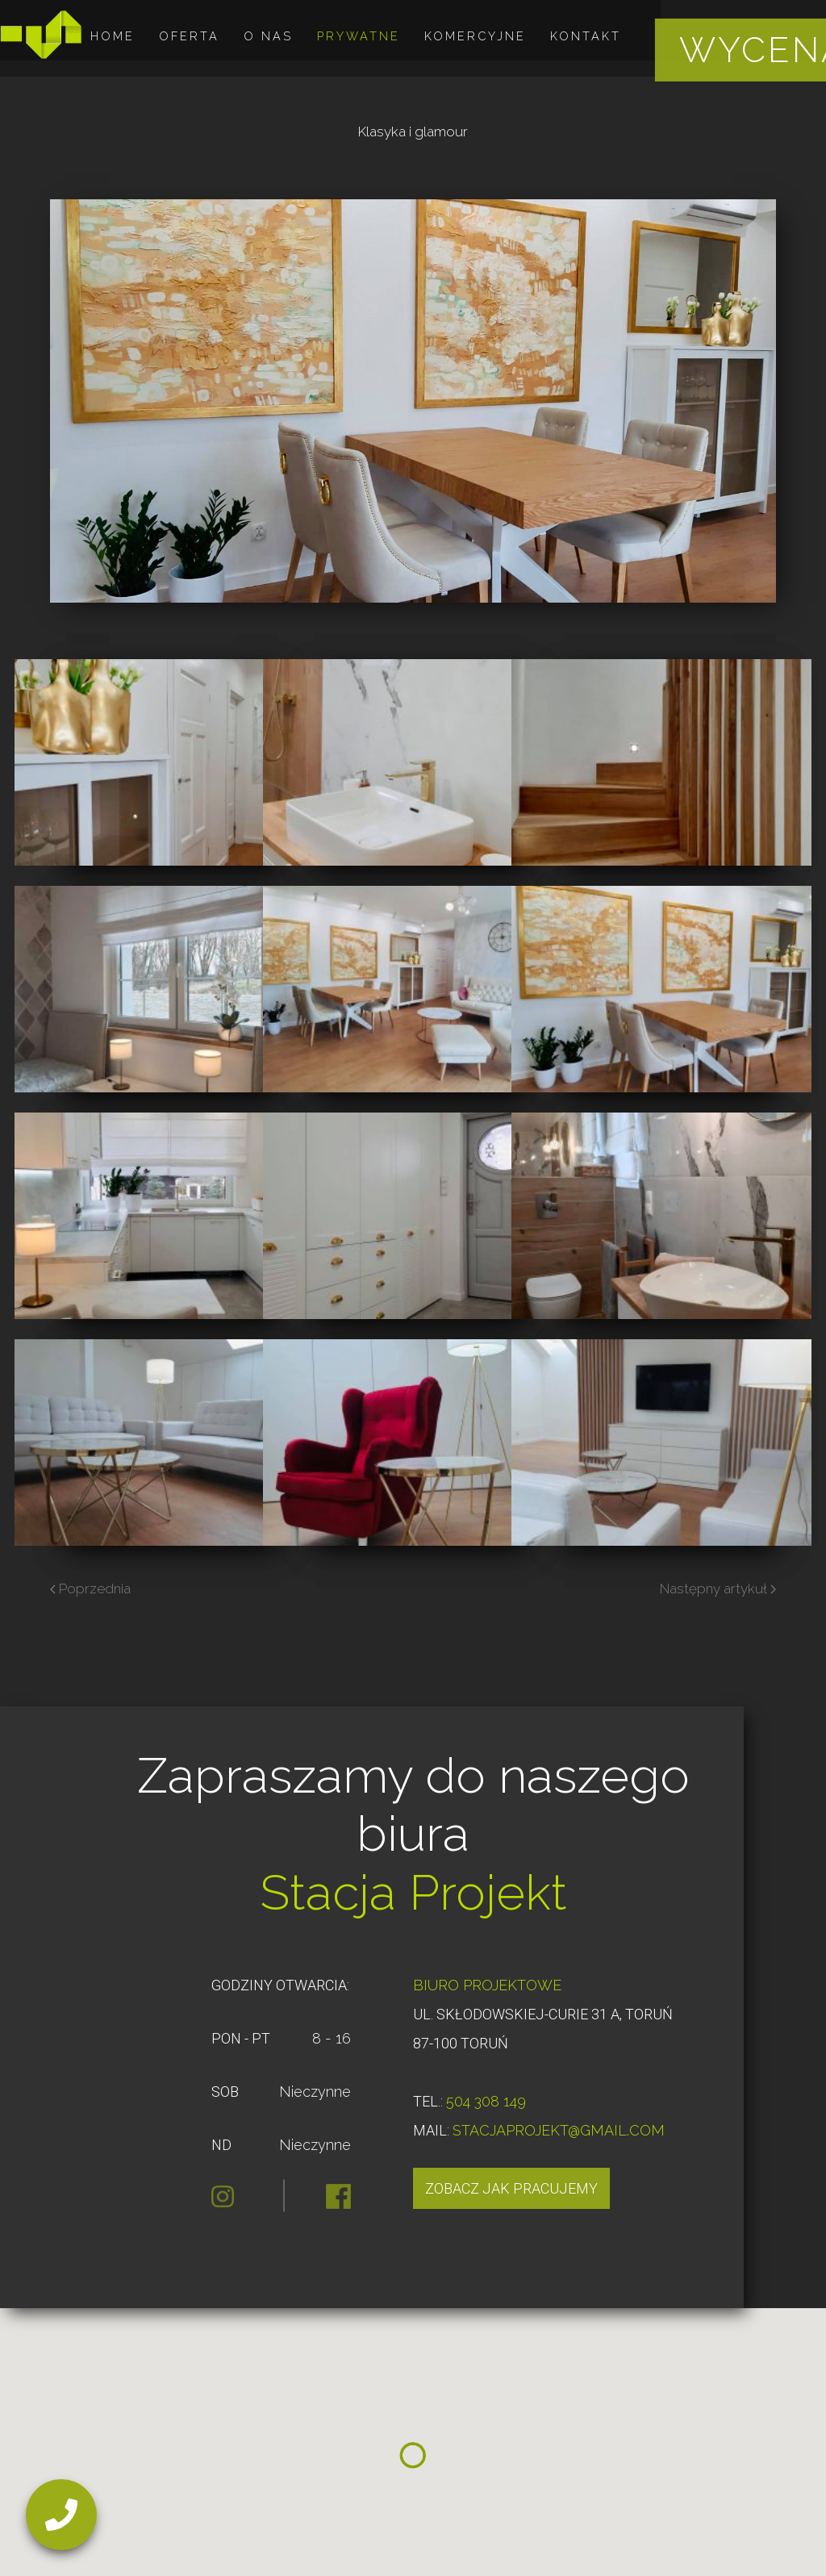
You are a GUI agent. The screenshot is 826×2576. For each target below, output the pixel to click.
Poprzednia (90, 1588)
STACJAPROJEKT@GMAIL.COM (559, 2130)
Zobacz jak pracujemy (511, 2188)
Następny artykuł (718, 1588)
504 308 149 (486, 2101)
